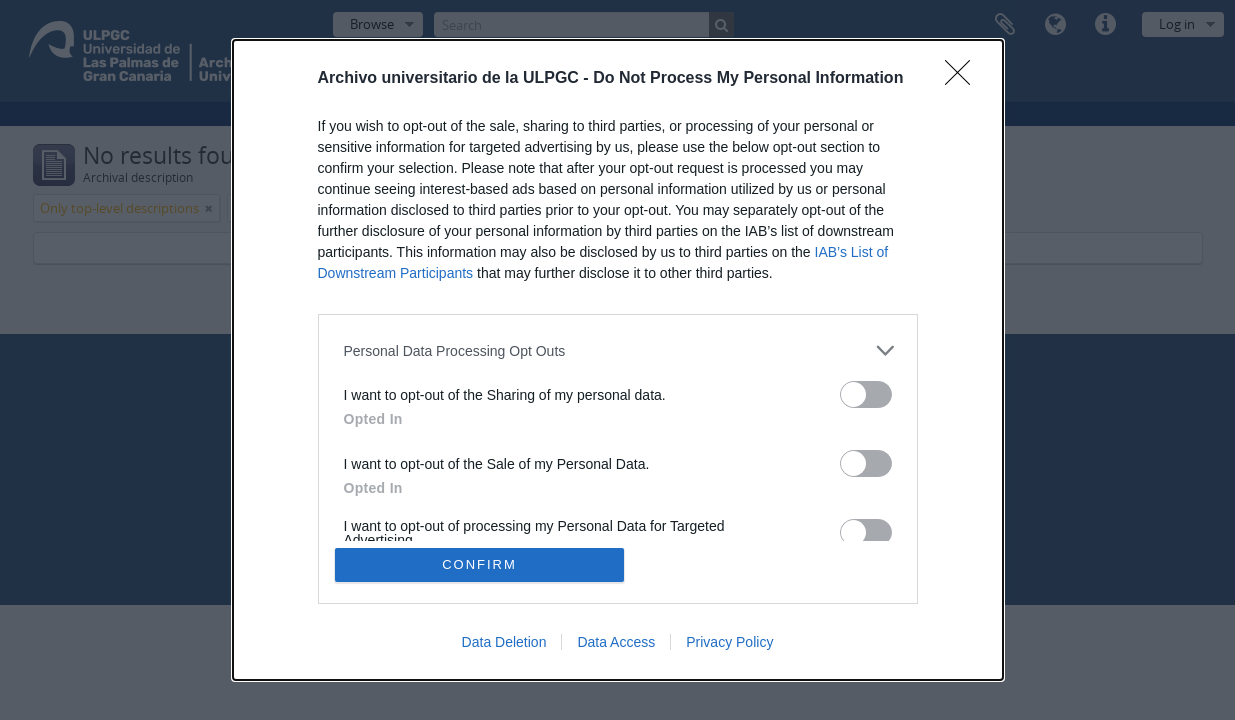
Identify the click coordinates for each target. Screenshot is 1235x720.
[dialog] (618, 360)
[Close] (964, 79)
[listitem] (618, 350)
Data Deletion (504, 642)
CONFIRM (479, 564)
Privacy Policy (729, 642)
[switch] (866, 394)
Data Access (616, 642)
